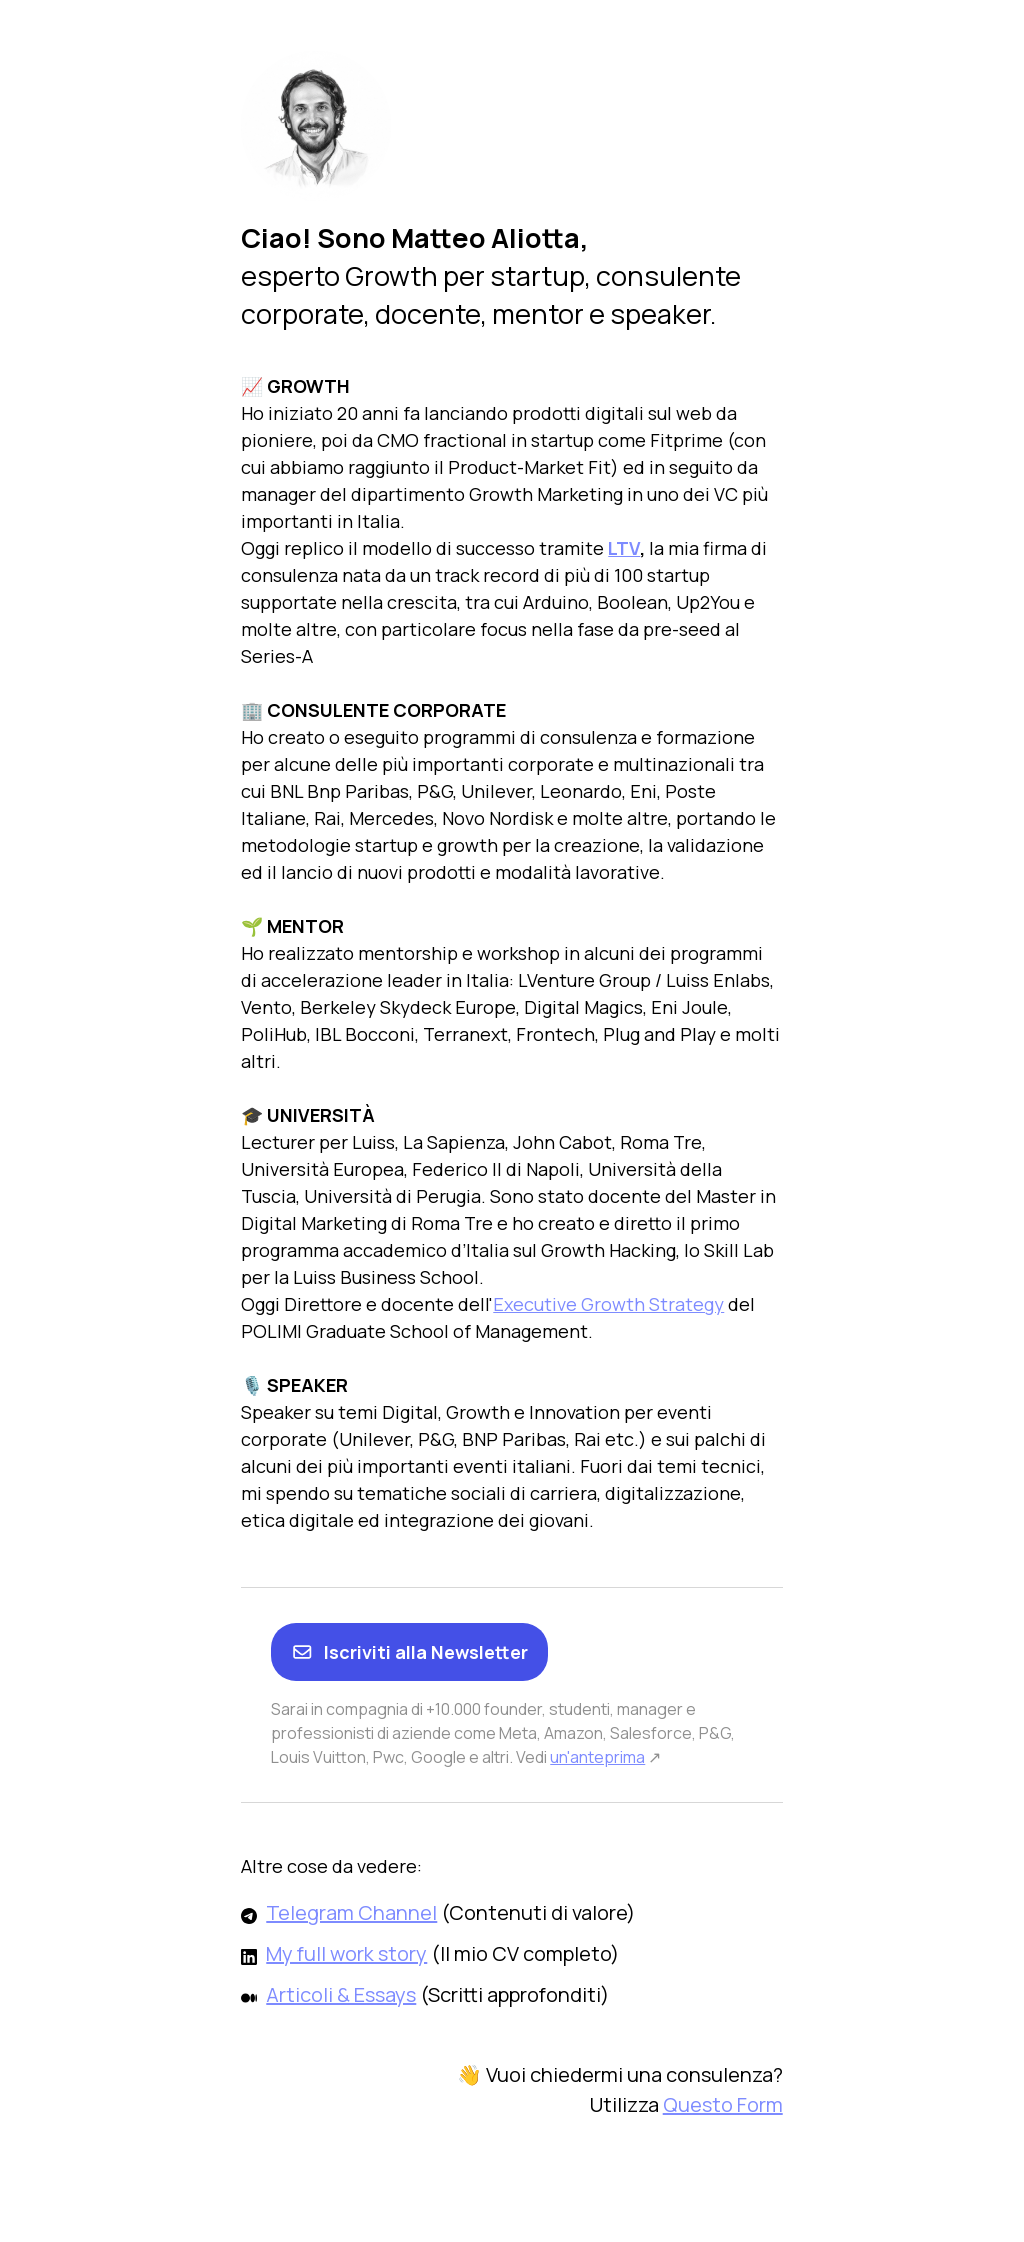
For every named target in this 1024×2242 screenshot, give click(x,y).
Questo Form (723, 2104)
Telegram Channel (351, 1912)
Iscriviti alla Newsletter (409, 1652)
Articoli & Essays (341, 1994)
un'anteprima (597, 1757)
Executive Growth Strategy (608, 1304)
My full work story (346, 1953)
